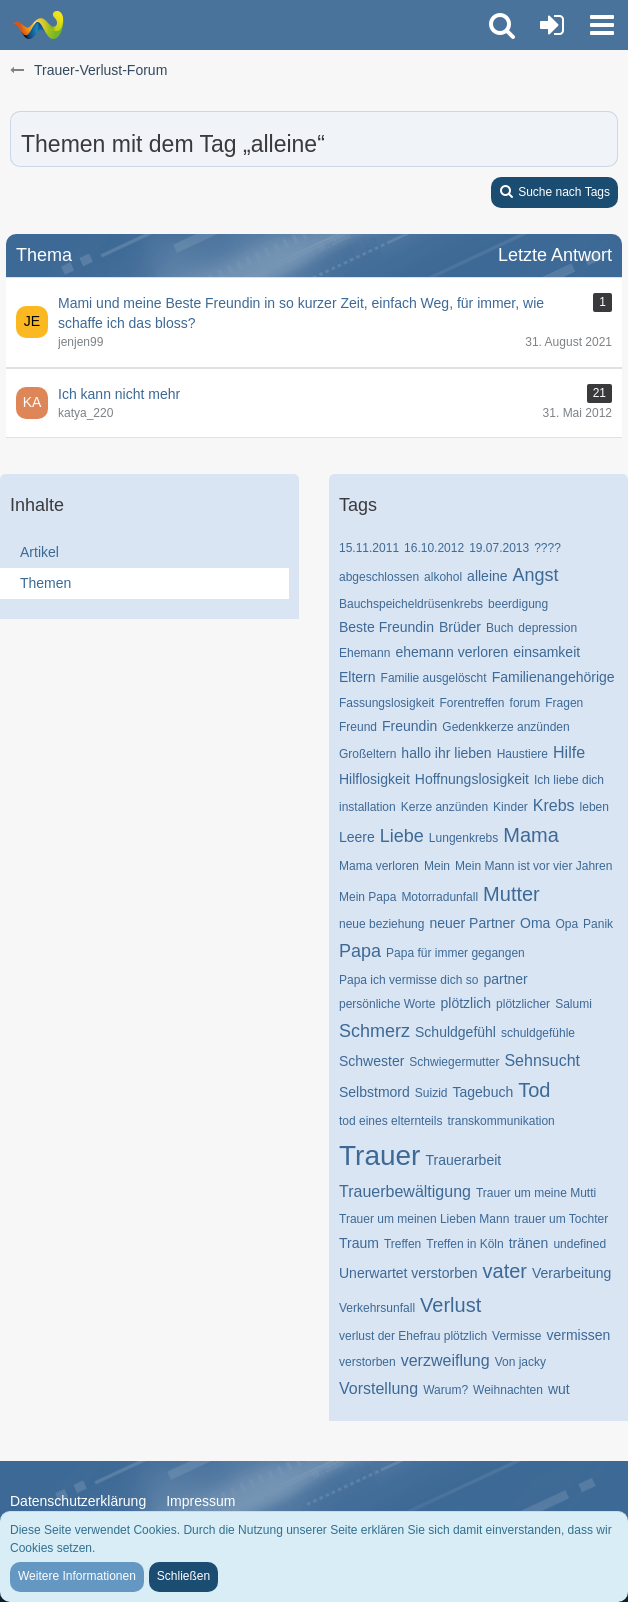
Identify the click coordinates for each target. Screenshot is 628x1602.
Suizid (431, 1093)
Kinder (510, 807)
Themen (45, 583)
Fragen (564, 703)
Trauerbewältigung (405, 1191)
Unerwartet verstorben (408, 1273)
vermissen (578, 1335)
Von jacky (520, 1362)
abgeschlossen (379, 577)
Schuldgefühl (455, 1032)
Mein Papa (367, 897)
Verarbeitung (571, 1273)
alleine (487, 576)
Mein (437, 866)
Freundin (409, 726)
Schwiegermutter (454, 1062)
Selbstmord (374, 1092)
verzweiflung (445, 1360)
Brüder (460, 627)
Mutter (511, 894)
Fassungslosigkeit (386, 703)
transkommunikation (500, 1121)
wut (559, 1389)
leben (594, 807)
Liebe (402, 836)
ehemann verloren (451, 652)
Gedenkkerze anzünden (505, 727)
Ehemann (364, 653)
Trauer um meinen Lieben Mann (424, 1219)
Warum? (445, 1390)
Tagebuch (483, 1092)
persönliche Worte (387, 1004)
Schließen (183, 1576)
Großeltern (367, 754)
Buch (499, 628)
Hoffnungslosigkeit (472, 779)
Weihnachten (508, 1390)
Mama (531, 835)
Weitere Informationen (77, 1576)
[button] (602, 25)
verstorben (367, 1362)
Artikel (39, 552)
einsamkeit (546, 652)
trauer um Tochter (561, 1219)
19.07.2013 (499, 548)
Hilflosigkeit (374, 779)
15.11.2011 (369, 548)
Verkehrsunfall (377, 1308)
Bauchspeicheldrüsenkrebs (411, 604)
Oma (535, 923)
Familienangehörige (553, 677)
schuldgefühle (538, 1033)
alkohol (443, 577)
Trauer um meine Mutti (536, 1193)
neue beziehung (381, 924)
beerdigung (518, 604)
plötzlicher (523, 1004)
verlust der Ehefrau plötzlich (413, 1336)
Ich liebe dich (569, 780)
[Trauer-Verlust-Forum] (37, 25)
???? (547, 548)
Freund (358, 727)
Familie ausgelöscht (434, 678)
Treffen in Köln (464, 1244)
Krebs (554, 805)
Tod (534, 1090)
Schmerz (374, 1031)
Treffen (402, 1244)
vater (505, 1271)
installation (367, 807)
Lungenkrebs (463, 838)
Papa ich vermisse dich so (408, 980)
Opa (566, 924)
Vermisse (516, 1336)
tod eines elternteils (390, 1121)
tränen (529, 1243)
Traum (359, 1243)
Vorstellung (378, 1388)
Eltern (357, 677)
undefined (579, 1244)
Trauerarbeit (463, 1160)
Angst (536, 575)
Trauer (379, 1155)
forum (525, 703)
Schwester (371, 1061)
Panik (598, 924)
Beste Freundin (386, 627)
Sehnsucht (542, 1060)
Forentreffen (471, 703)
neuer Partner (472, 923)
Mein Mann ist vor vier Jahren (533, 866)
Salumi (573, 1004)
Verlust (450, 1305)
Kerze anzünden (444, 807)
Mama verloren (379, 866)
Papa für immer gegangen (455, 953)
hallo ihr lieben (446, 753)
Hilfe (569, 752)
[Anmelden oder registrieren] (552, 25)
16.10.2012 (434, 548)
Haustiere (522, 754)
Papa (360, 951)
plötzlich (466, 1003)
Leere (357, 837)
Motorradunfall (439, 897)
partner (505, 979)
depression (547, 628)
